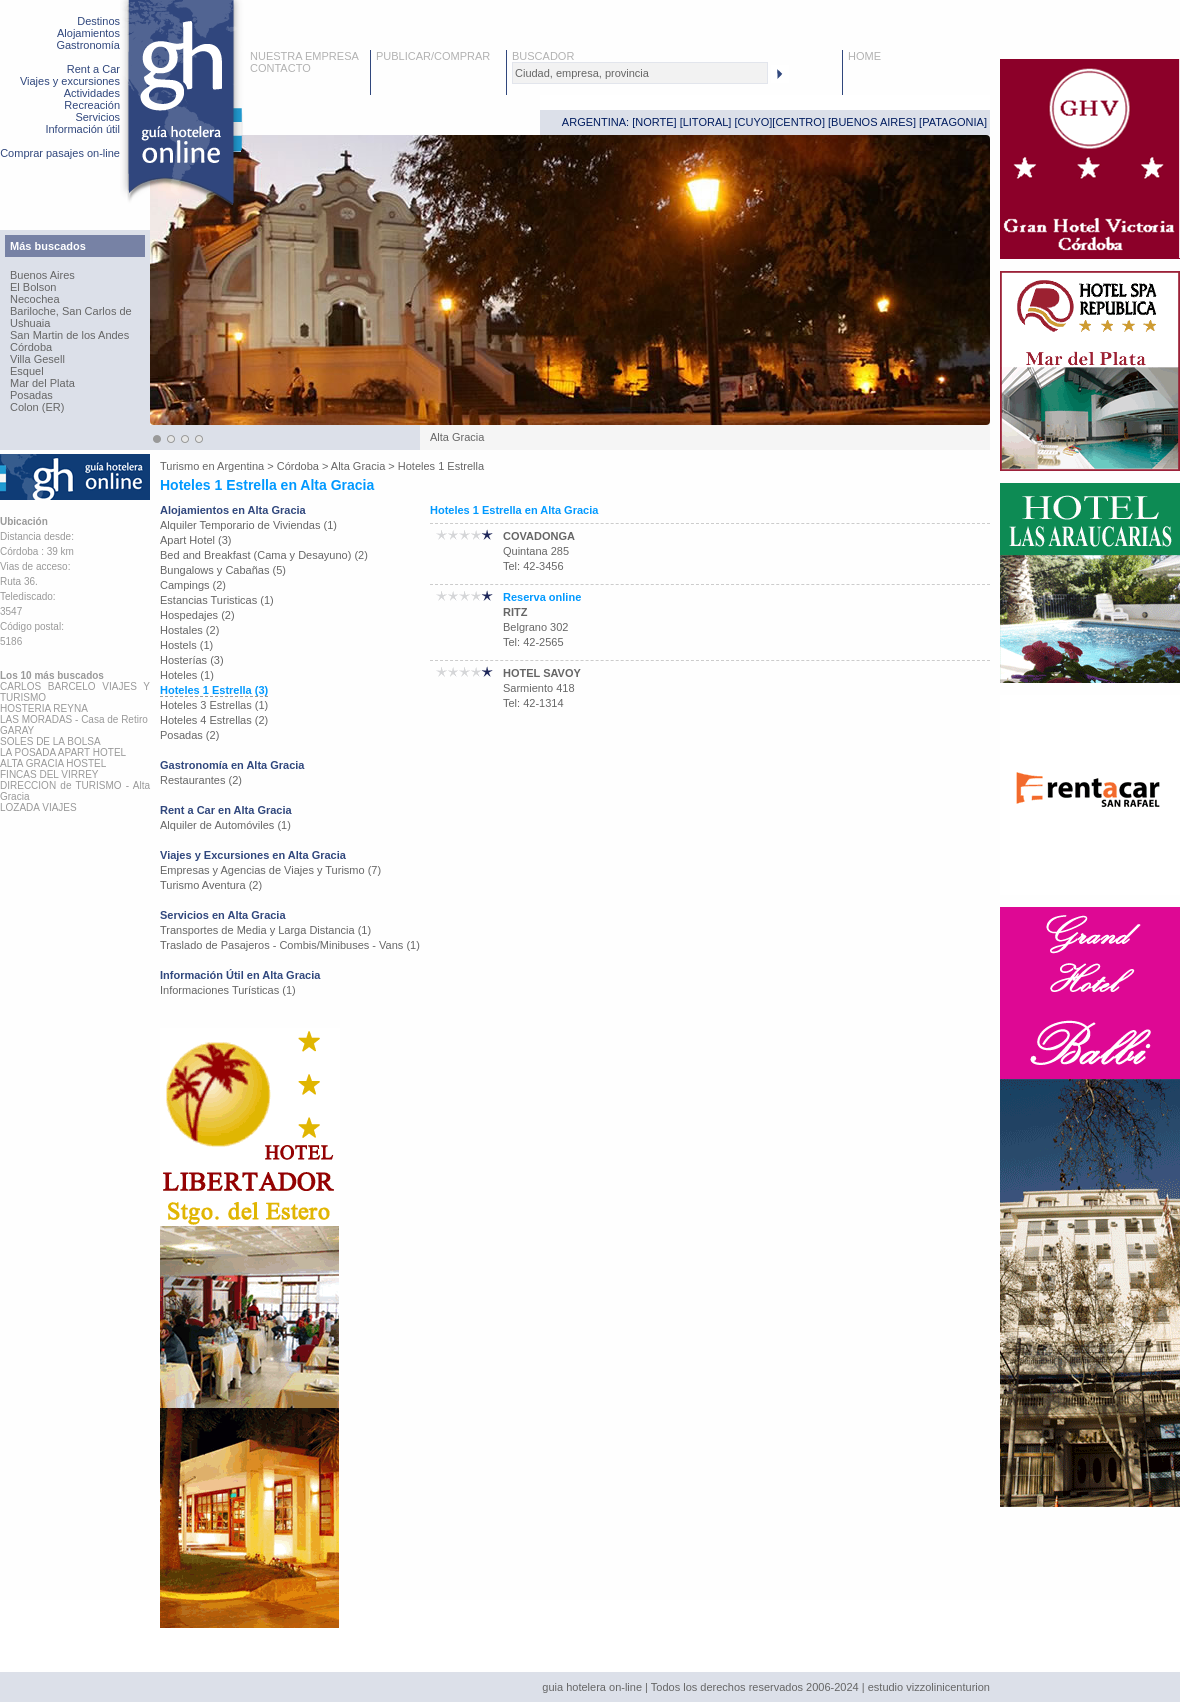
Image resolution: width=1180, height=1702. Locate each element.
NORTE (654, 122)
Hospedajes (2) (197, 615)
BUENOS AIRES (872, 122)
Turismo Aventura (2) (211, 885)
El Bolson (33, 287)
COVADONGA (539, 536)
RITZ (515, 612)
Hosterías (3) (192, 660)
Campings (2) (193, 585)
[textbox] (640, 73)
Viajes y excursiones (70, 81)
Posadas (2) (189, 735)
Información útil (82, 129)
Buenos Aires (42, 275)
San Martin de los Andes (69, 335)
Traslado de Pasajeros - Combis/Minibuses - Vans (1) (290, 945)
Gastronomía (88, 45)
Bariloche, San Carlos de (71, 311)
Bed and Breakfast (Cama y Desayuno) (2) (264, 555)
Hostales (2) (189, 630)
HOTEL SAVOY (542, 673)
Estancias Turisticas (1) (217, 600)
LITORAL (706, 122)
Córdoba (31, 347)
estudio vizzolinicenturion (929, 1687)
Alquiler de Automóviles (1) (225, 825)
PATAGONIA (953, 122)
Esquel (27, 371)
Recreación (92, 105)
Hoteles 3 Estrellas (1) (214, 705)
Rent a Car (93, 69)
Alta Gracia (358, 466)
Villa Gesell (37, 359)
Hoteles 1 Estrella (441, 466)
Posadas (31, 395)
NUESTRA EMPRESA (304, 56)
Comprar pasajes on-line (60, 153)
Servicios (97, 117)
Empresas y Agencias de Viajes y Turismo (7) (270, 870)
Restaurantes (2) (201, 780)
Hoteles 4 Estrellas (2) (214, 720)
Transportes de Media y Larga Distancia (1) (265, 930)
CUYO (754, 122)
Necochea (35, 299)
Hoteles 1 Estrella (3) (214, 690)
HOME (864, 56)
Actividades (92, 93)
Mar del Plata (42, 383)
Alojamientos (88, 33)
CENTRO (798, 122)
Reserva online (542, 597)
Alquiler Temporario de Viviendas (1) (248, 525)
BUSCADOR (543, 56)
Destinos (98, 21)
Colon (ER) (37, 407)
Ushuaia (30, 323)
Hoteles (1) (187, 675)
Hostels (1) (186, 645)
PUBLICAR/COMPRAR (433, 56)
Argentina (240, 466)
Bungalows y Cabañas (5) (223, 570)
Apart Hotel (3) (196, 540)
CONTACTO (280, 68)
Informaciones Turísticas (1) (228, 990)
